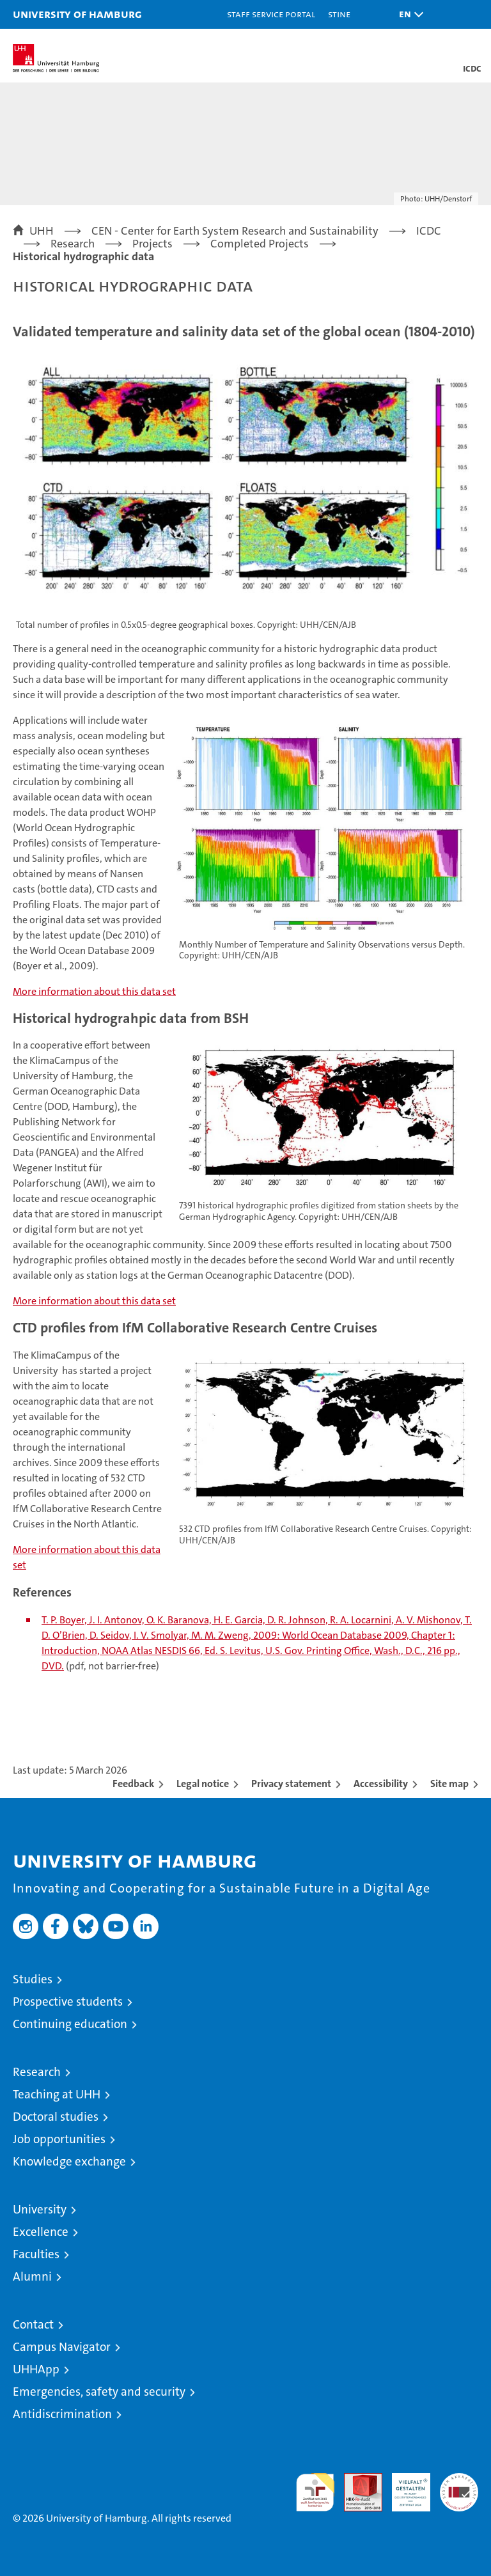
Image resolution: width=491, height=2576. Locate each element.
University (39, 2209)
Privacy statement (291, 1783)
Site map (449, 1783)
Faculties (36, 2254)
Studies (32, 1979)
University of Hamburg (77, 14)
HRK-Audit (404, 2486)
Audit (356, 2479)
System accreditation (459, 2486)
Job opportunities (59, 2139)
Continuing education (70, 2024)
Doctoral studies (55, 2117)
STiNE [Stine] (339, 13)
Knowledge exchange (69, 2161)
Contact (33, 2324)
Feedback (133, 1783)
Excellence (40, 2232)
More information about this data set (94, 991)
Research (37, 2072)
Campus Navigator (62, 2347)
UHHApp (36, 2369)
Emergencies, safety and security (99, 2392)
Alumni (32, 2276)
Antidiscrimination (62, 2414)
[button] (408, 14)
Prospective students (68, 2002)
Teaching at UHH (56, 2094)
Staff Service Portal (271, 13)
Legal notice (202, 1783)
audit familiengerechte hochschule (315, 2492)
